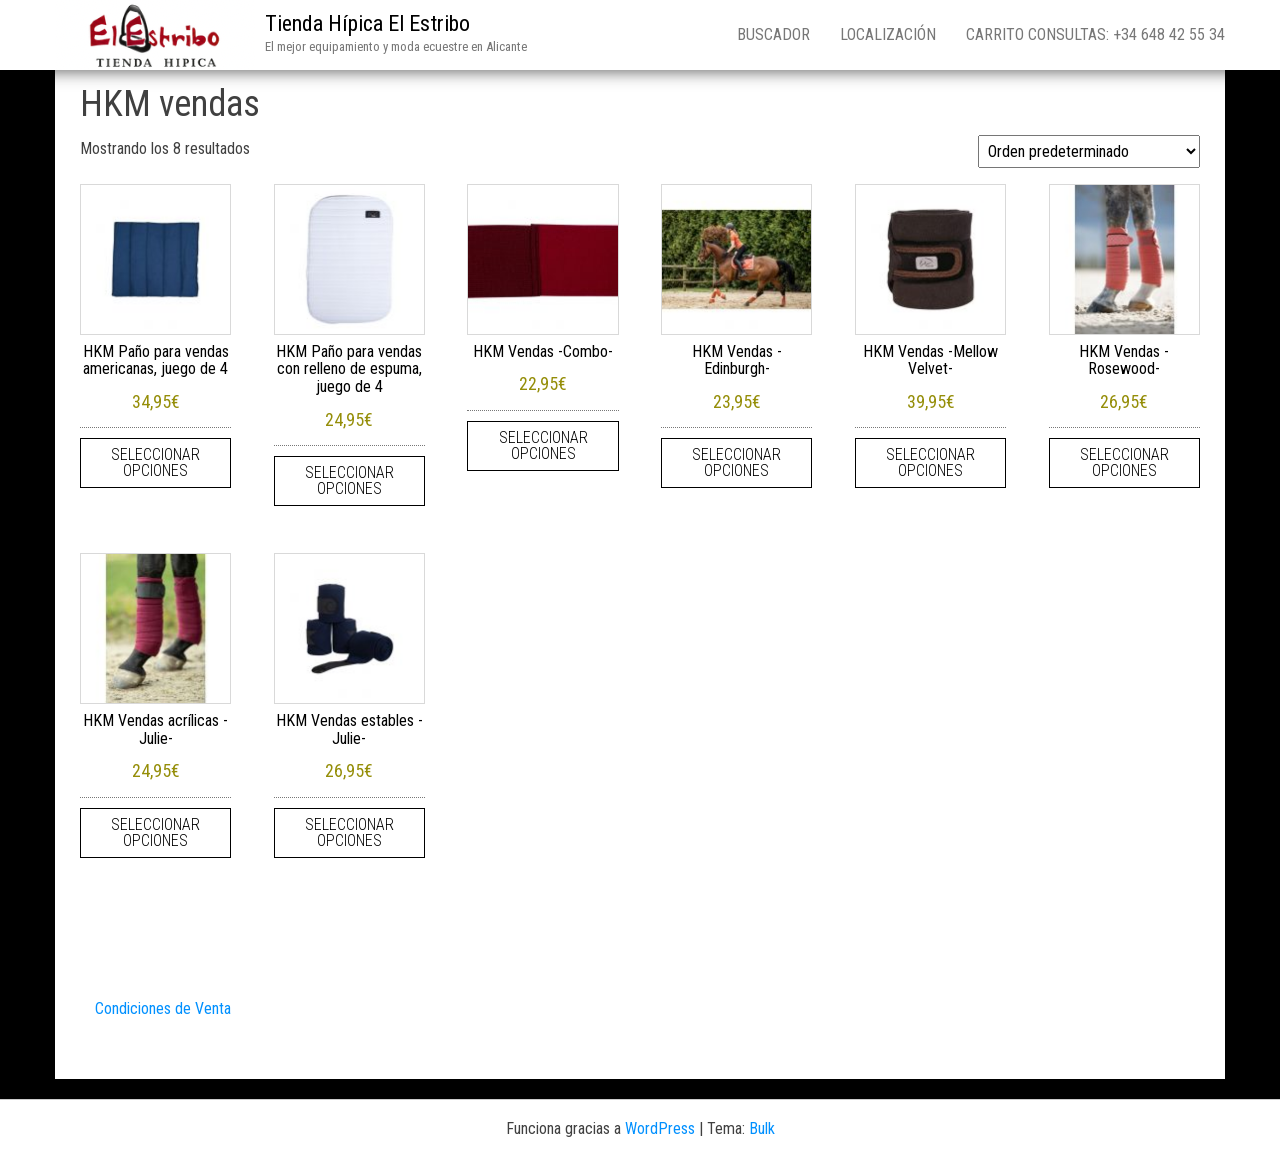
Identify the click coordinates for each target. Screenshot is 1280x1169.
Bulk (762, 1128)
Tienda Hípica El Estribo (367, 23)
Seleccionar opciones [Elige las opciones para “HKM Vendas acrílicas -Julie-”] (155, 832)
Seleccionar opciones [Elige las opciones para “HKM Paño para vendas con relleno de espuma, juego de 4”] (349, 480)
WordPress (660, 1128)
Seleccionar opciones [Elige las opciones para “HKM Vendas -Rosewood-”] (1124, 462)
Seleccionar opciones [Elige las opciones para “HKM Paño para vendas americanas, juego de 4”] (155, 462)
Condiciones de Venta (163, 1008)
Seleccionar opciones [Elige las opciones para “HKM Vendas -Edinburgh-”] (736, 462)
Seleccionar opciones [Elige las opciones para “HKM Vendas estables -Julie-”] (349, 832)
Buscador (773, 34)
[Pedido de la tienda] (1089, 151)
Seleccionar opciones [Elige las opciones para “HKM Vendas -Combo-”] (543, 445)
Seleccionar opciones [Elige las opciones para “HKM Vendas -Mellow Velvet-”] (930, 462)
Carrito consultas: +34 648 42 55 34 (1095, 34)
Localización (888, 34)
